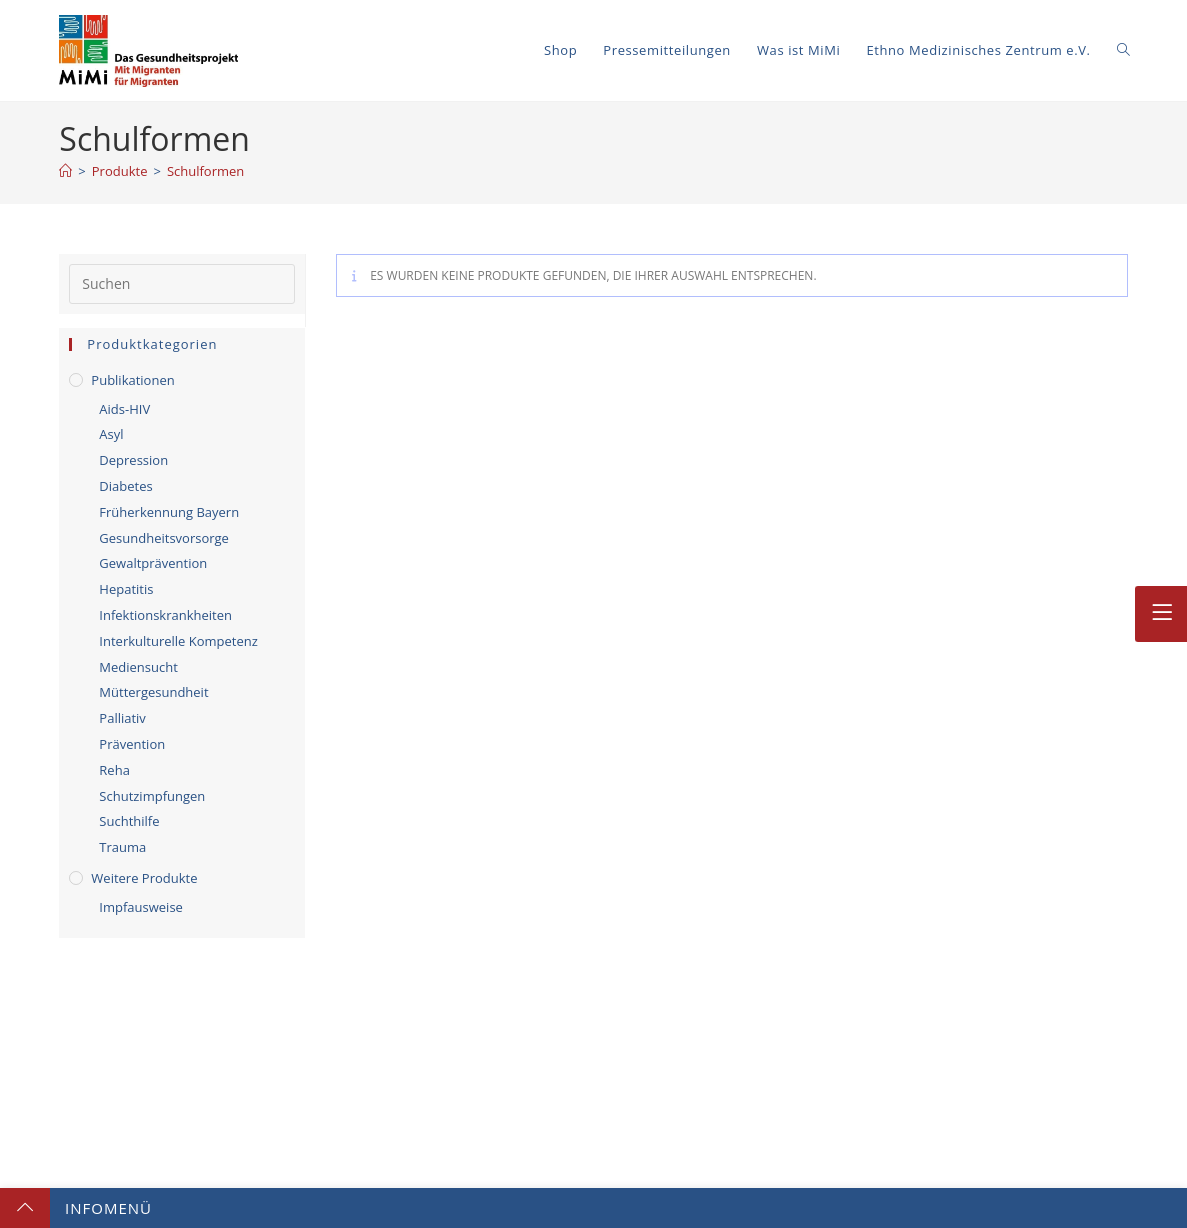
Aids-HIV (124, 409)
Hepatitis (126, 589)
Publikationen (132, 380)
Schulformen (205, 171)
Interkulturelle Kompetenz (178, 641)
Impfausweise (141, 907)
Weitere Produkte (144, 878)
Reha (114, 770)
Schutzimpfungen (152, 796)
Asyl (111, 434)
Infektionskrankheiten (165, 615)
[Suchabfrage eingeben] (182, 284)
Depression (133, 460)
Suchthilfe (129, 821)
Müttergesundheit (153, 692)
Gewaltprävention (153, 563)
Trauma (122, 847)
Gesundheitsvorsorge (164, 538)
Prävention (132, 744)
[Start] (65, 171)
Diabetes (125, 486)
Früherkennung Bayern (169, 512)
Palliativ (122, 718)
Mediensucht (138, 667)
